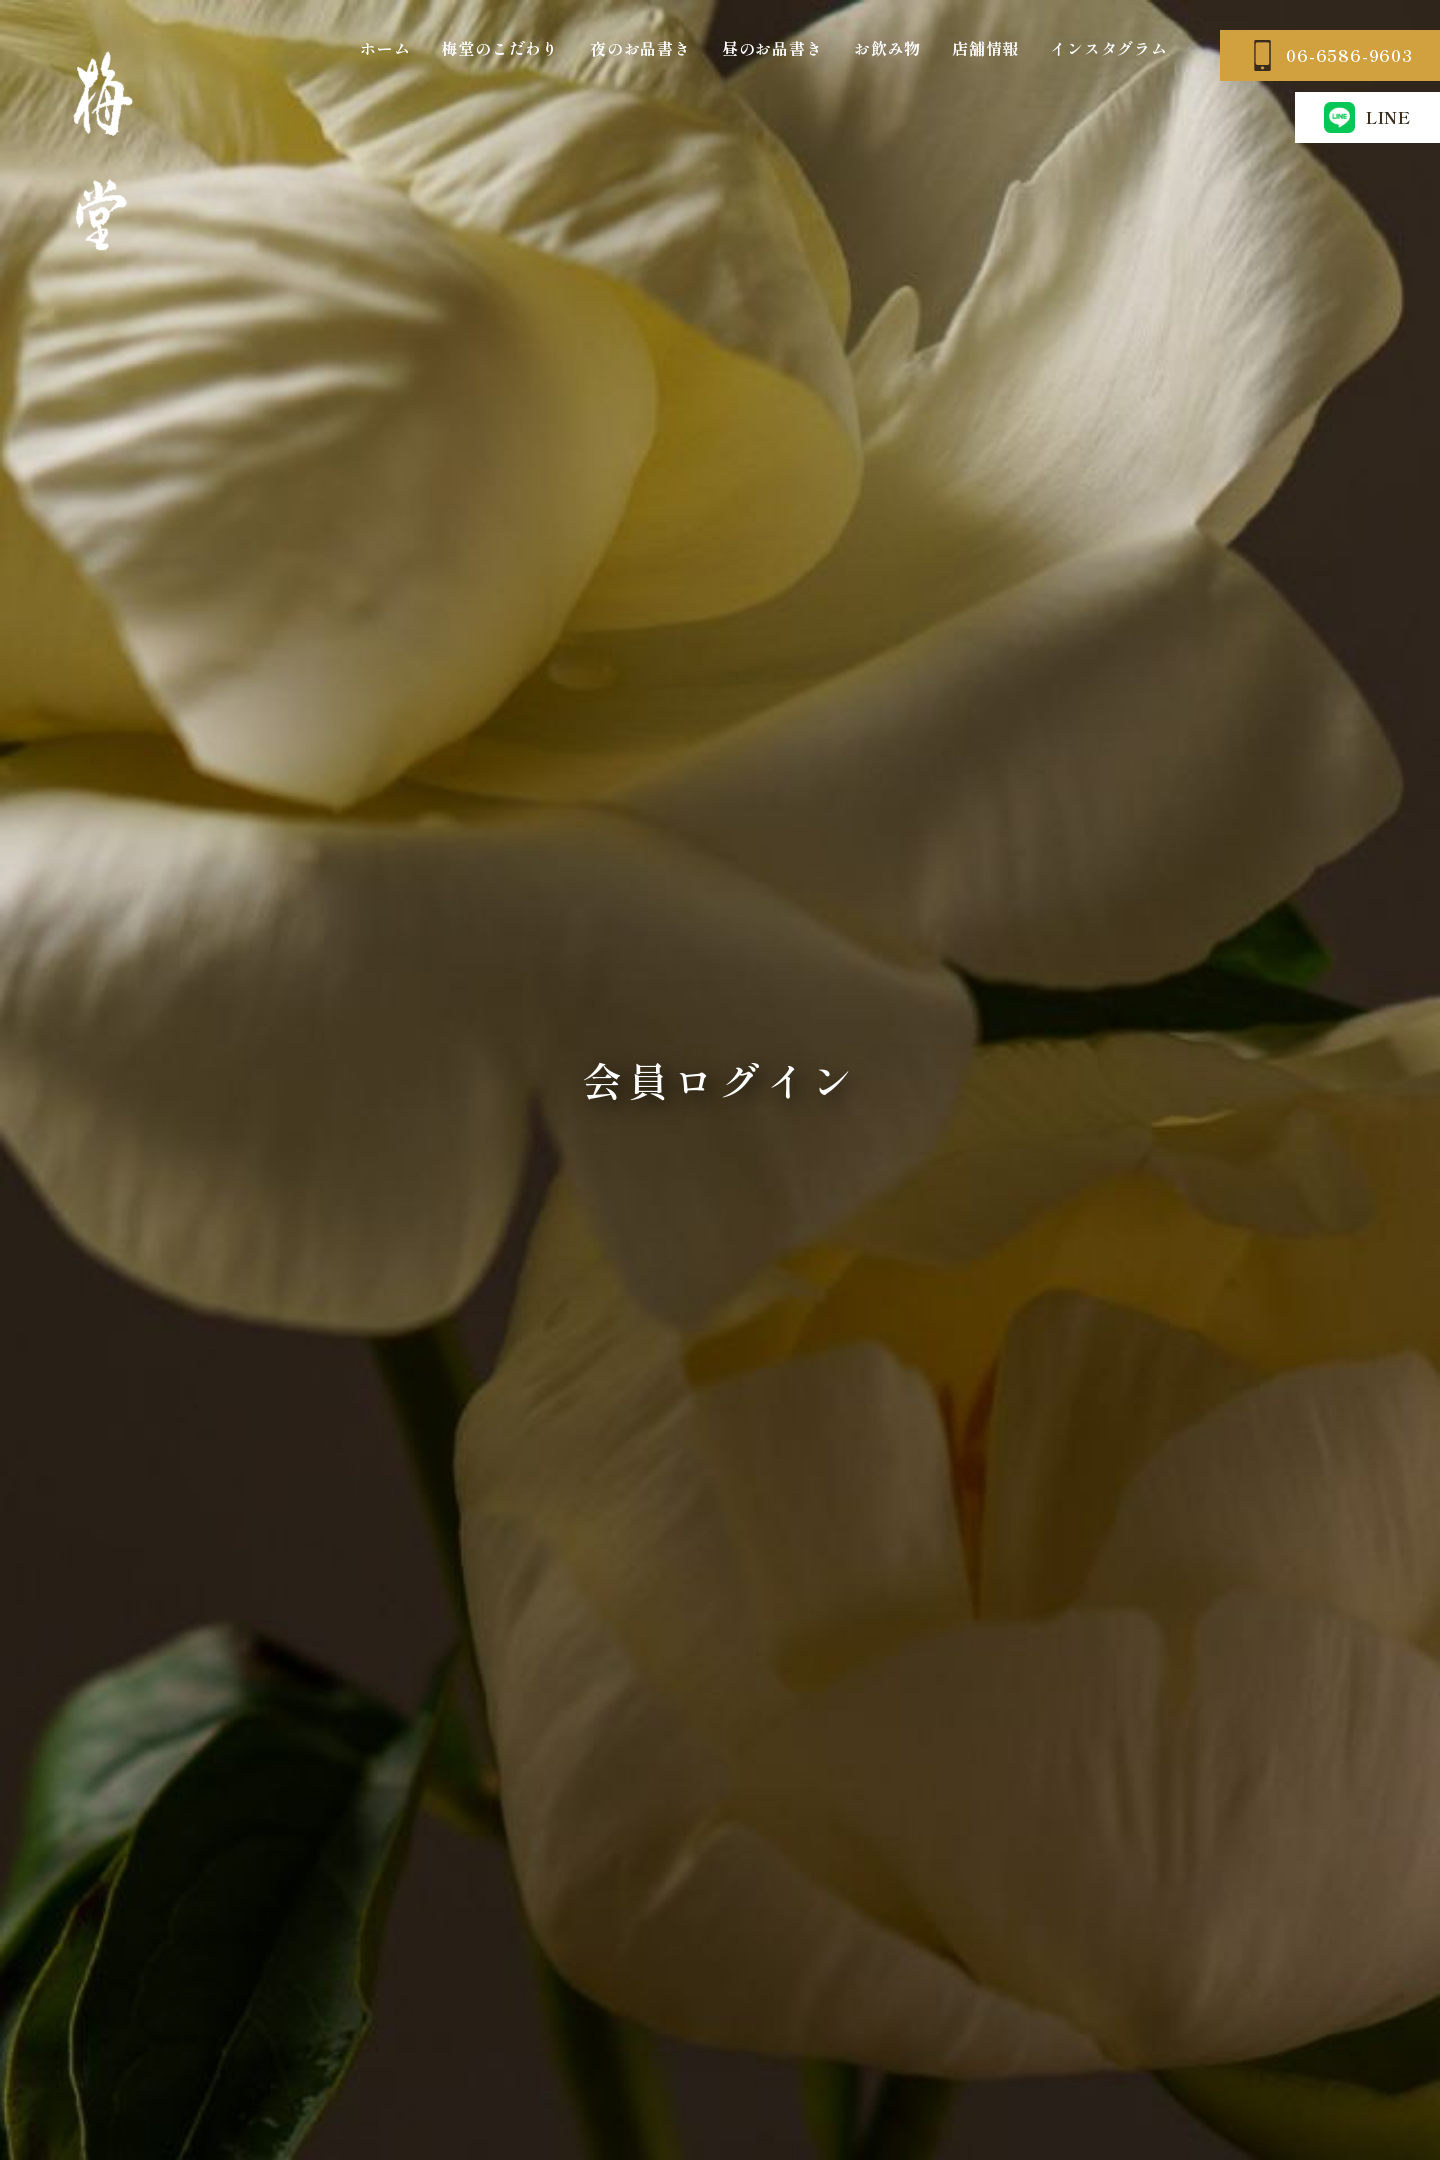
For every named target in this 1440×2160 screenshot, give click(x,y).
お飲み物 (887, 48)
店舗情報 (985, 48)
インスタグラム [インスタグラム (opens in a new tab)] (1109, 48)
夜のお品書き (640, 48)
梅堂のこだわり (500, 48)
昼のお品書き (772, 48)
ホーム (385, 48)
